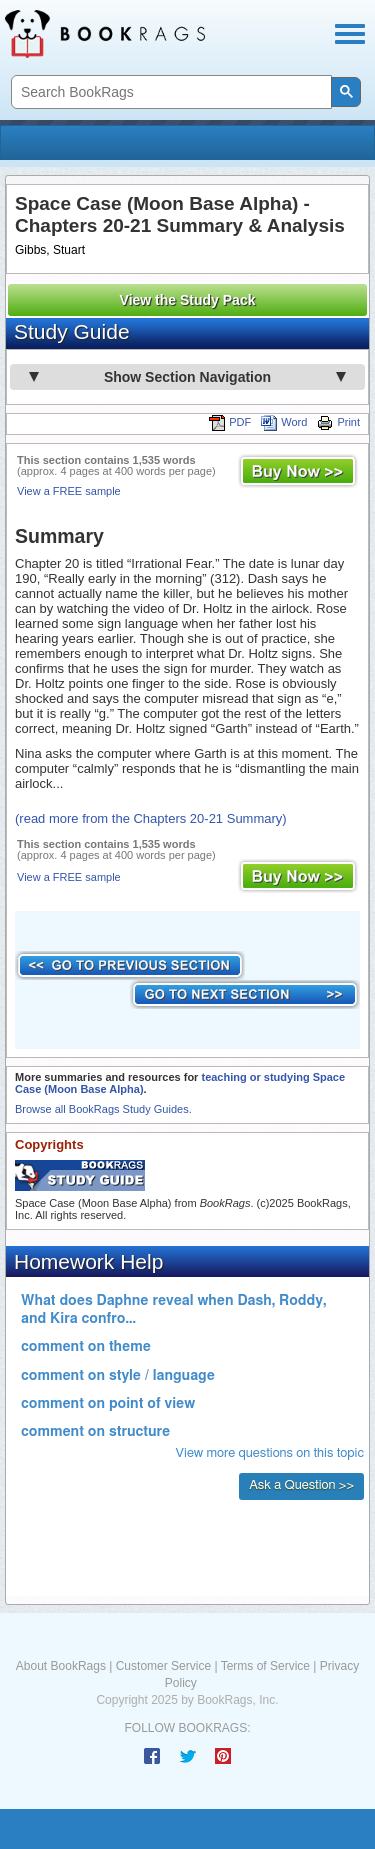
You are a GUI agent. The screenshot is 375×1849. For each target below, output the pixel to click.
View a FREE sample (69, 491)
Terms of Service (265, 1666)
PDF (230, 422)
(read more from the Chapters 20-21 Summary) (151, 818)
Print (338, 422)
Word (284, 422)
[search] (169, 92)
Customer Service (163, 1666)
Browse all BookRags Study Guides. (103, 1109)
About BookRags (61, 1666)
